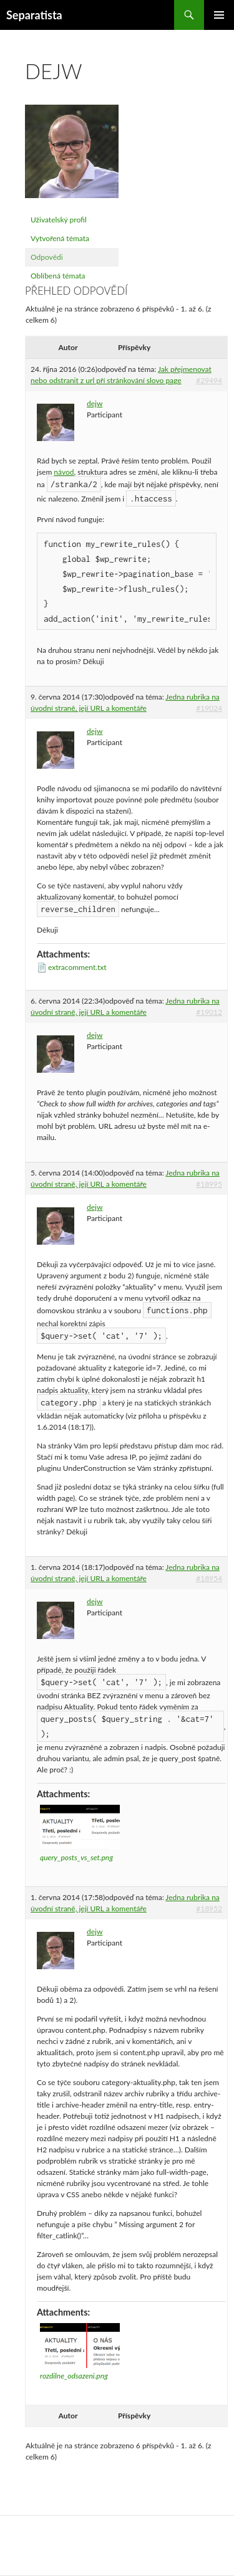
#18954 (209, 1578)
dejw (94, 403)
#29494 (209, 380)
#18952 (209, 1908)
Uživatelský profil (59, 219)
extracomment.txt (77, 967)
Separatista (34, 15)
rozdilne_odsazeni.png (74, 2375)
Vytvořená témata (60, 238)
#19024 (209, 708)
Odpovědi (47, 257)
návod (64, 472)
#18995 (209, 1184)
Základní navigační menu (219, 15)
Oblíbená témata (58, 275)
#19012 (209, 1012)
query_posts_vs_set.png (76, 1857)
